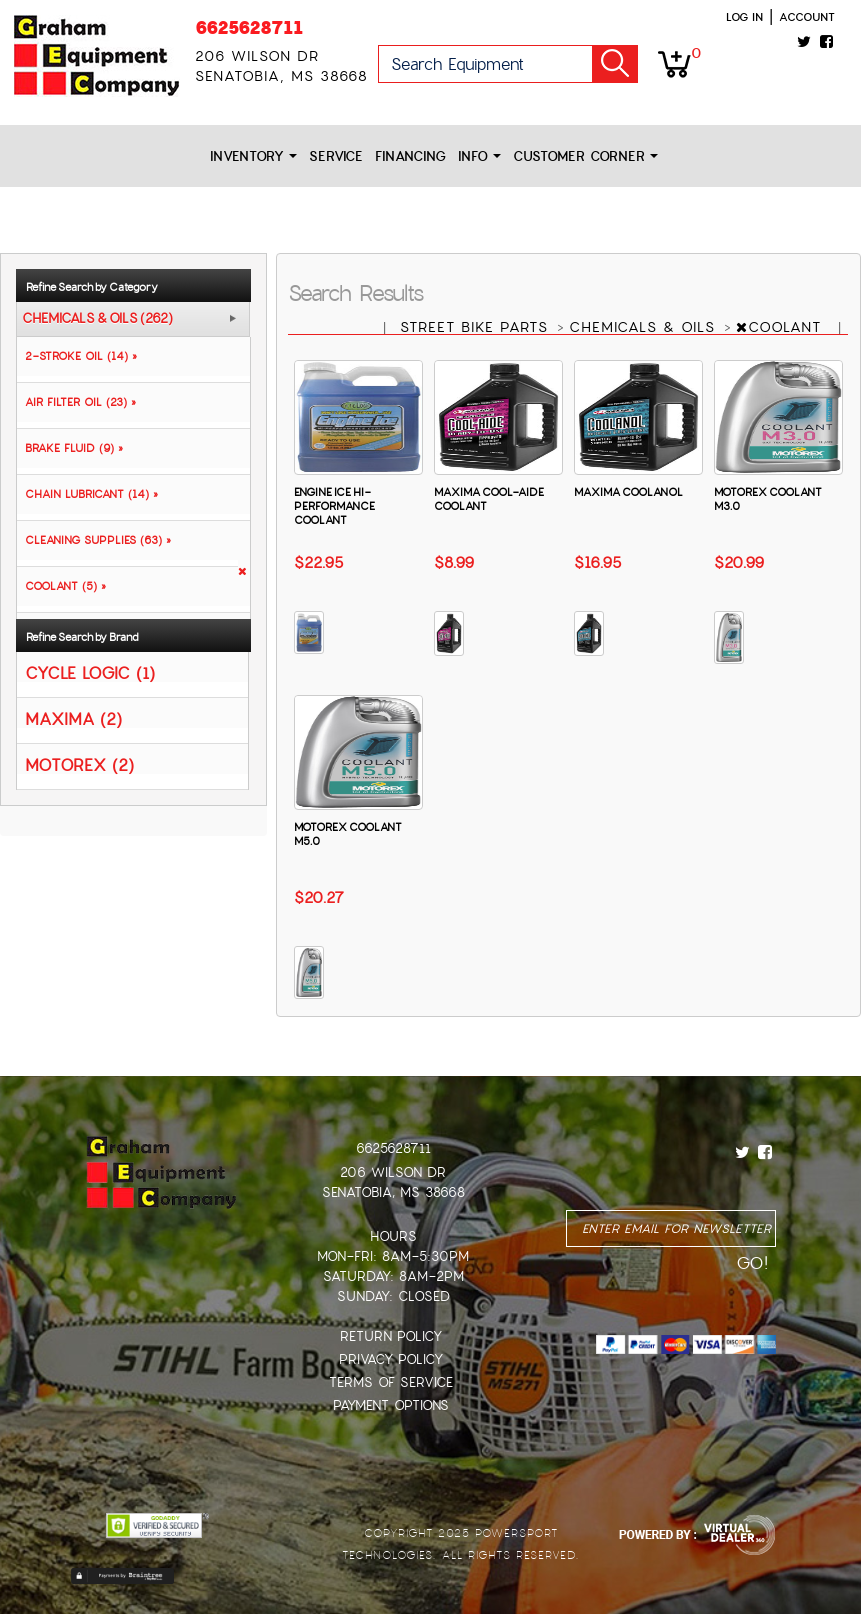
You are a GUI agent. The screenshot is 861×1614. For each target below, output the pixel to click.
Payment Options (391, 1405)
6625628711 (249, 27)
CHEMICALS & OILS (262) (97, 319)
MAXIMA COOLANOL (628, 492)
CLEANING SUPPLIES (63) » (94, 540)
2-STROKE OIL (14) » (77, 356)
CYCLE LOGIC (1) (90, 672)
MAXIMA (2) (73, 718)
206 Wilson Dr (393, 1172)
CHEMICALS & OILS (645, 327)
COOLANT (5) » (61, 586)
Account (807, 17)
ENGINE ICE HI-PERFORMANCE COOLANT (334, 506)
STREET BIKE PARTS (477, 327)
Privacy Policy (391, 1359)
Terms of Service (391, 1382)
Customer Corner (585, 156)
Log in (744, 17)
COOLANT (781, 327)
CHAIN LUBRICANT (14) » (87, 494)
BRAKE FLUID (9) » (70, 448)
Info (479, 156)
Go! (615, 64)
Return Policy (391, 1336)
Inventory (253, 156)
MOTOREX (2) (79, 764)
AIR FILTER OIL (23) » (76, 402)
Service (336, 156)
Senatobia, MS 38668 (393, 1192)
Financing (410, 156)
